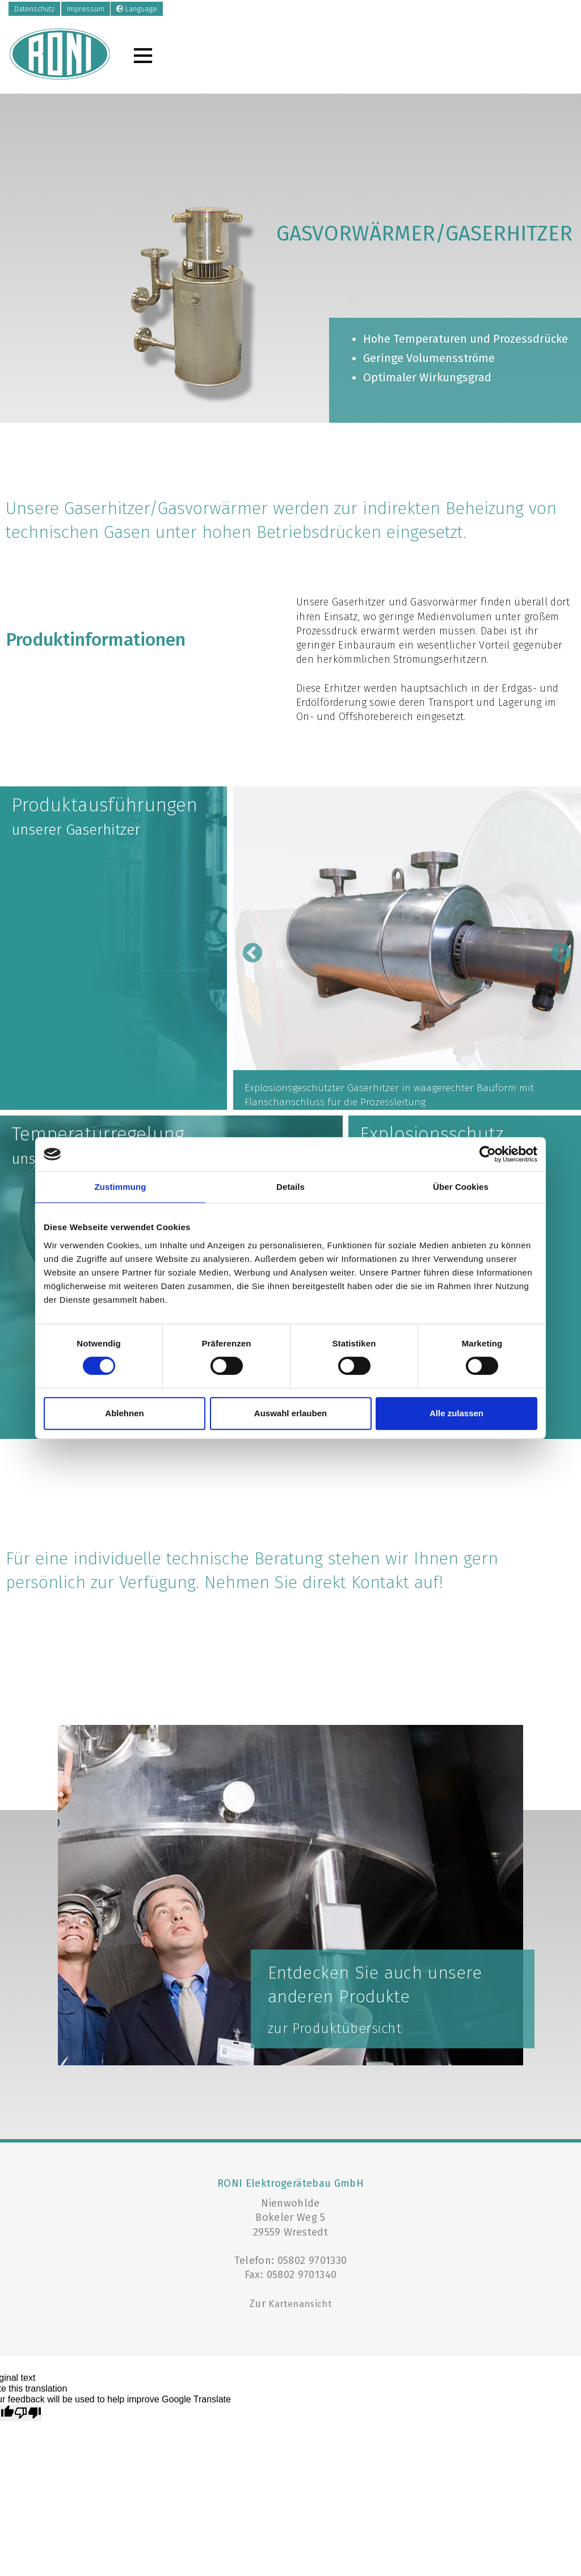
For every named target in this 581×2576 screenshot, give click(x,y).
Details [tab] (290, 1187)
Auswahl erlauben (290, 1413)
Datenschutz (34, 9)
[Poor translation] (27, 2413)
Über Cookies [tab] (461, 1187)
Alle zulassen (456, 1413)
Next (555, 948)
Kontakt (380, 1582)
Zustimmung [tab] (120, 1187)
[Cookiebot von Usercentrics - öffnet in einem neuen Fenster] (487, 1154)
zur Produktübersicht (335, 2028)
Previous (246, 948)
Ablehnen (124, 1413)
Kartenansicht (299, 2304)
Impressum (85, 9)
